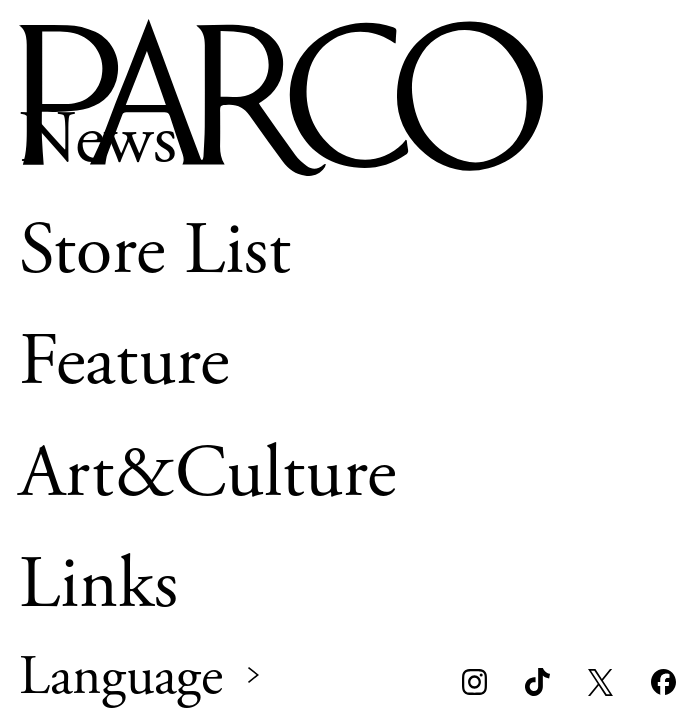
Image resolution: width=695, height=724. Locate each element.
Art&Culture (207, 473)
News (98, 140)
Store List (155, 251)
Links (98, 584)
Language (121, 678)
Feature (124, 362)
